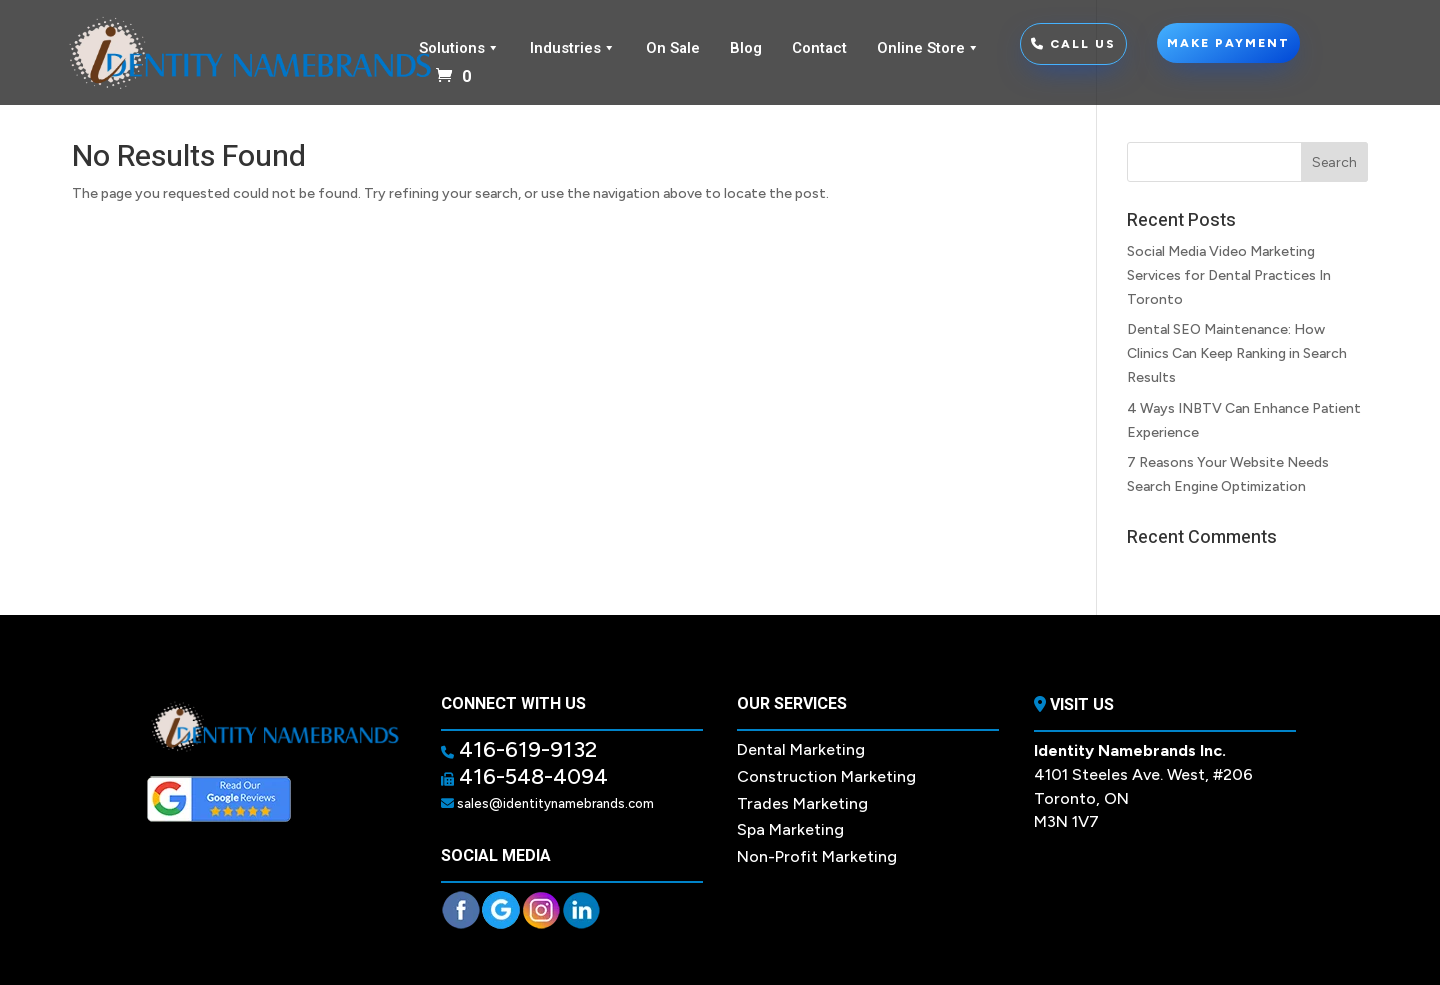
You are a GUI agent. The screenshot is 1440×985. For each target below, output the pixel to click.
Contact (819, 48)
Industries (573, 48)
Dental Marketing (801, 749)
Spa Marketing (790, 829)
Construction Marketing (826, 776)
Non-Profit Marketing (817, 856)
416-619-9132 (525, 749)
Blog (746, 48)
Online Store (928, 48)
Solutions (459, 48)
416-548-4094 (531, 776)
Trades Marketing (802, 803)
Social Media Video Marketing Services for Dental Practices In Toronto (1229, 275)
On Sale (673, 48)
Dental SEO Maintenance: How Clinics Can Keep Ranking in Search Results (1237, 353)
